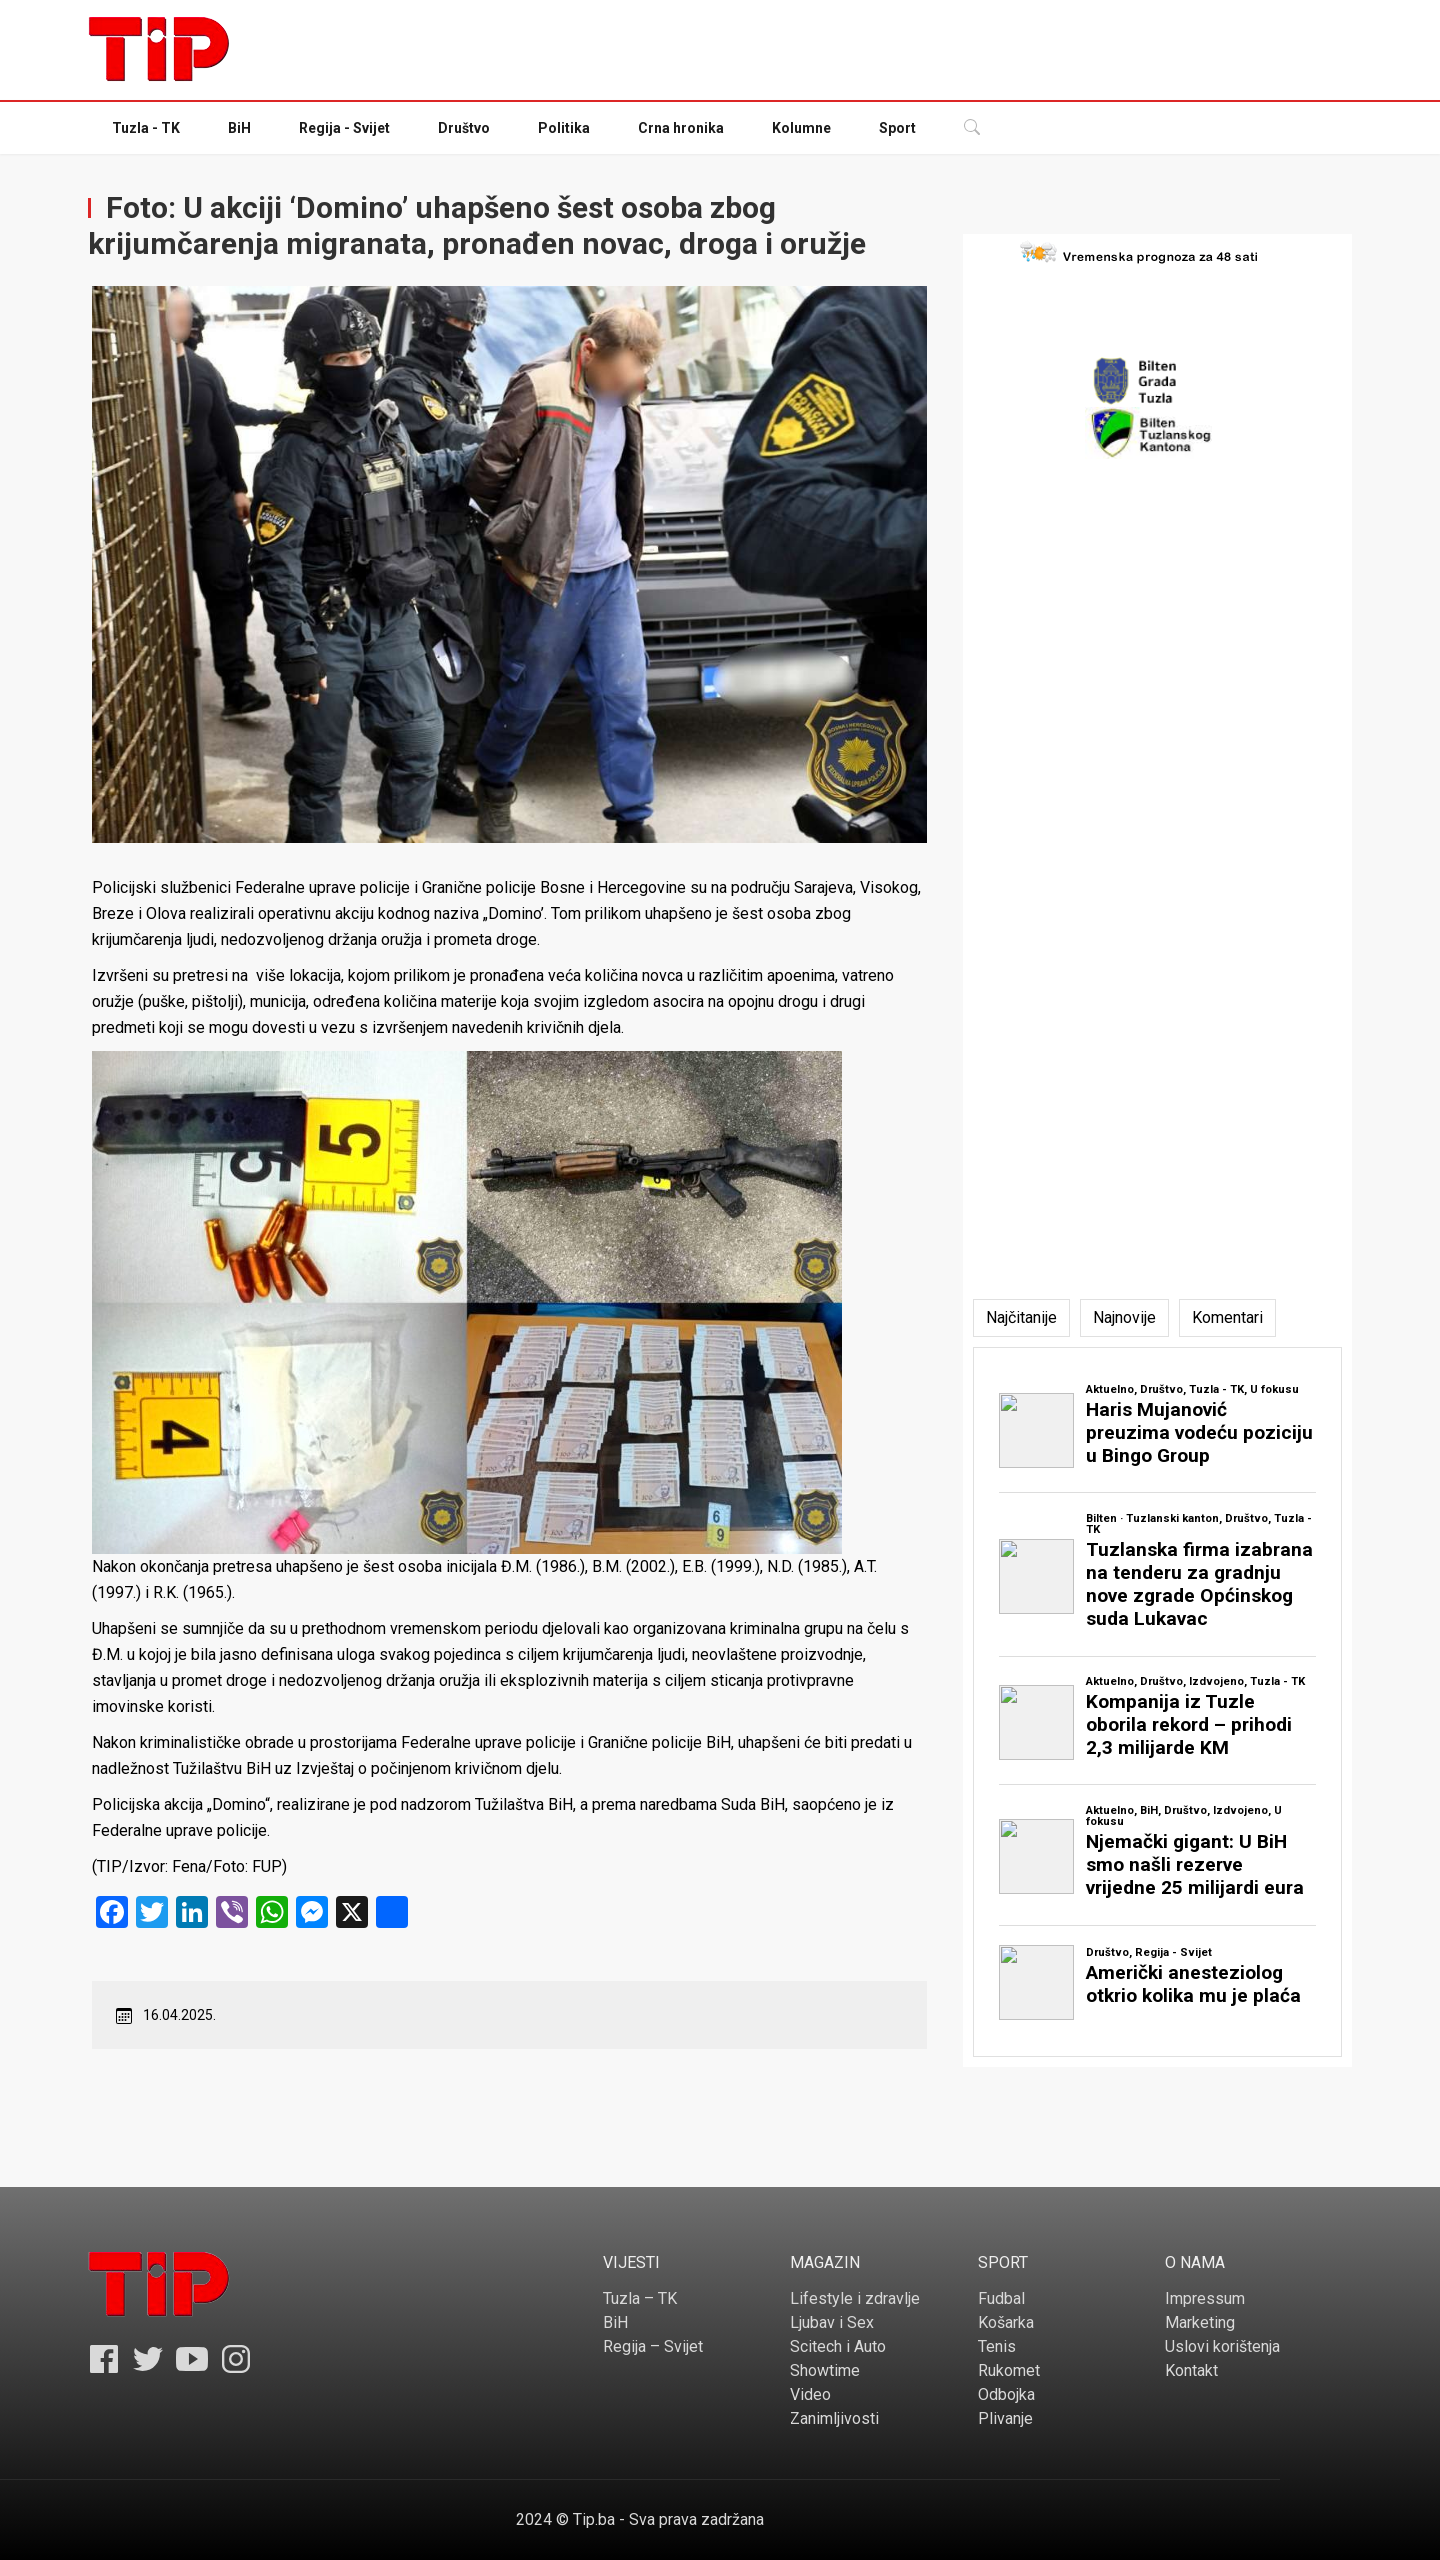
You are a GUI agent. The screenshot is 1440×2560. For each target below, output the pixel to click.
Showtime (825, 2370)
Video (810, 2394)
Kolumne (801, 128)
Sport (897, 128)
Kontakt (1191, 2370)
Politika (564, 128)
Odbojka (1006, 2394)
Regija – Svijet (653, 2346)
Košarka (1006, 2322)
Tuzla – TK (640, 2298)
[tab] (1021, 1318)
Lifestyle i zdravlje (855, 2298)
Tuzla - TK (146, 128)
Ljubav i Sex (832, 2322)
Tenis (997, 2346)
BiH (239, 128)
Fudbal (1001, 2298)
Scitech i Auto (838, 2346)
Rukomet (1009, 2370)
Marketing (1200, 2322)
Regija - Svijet (344, 128)
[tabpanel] (1157, 1702)
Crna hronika (681, 128)
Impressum (1205, 2298)
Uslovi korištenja (1222, 2346)
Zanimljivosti (834, 2418)
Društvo (464, 128)
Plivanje (1005, 2418)
